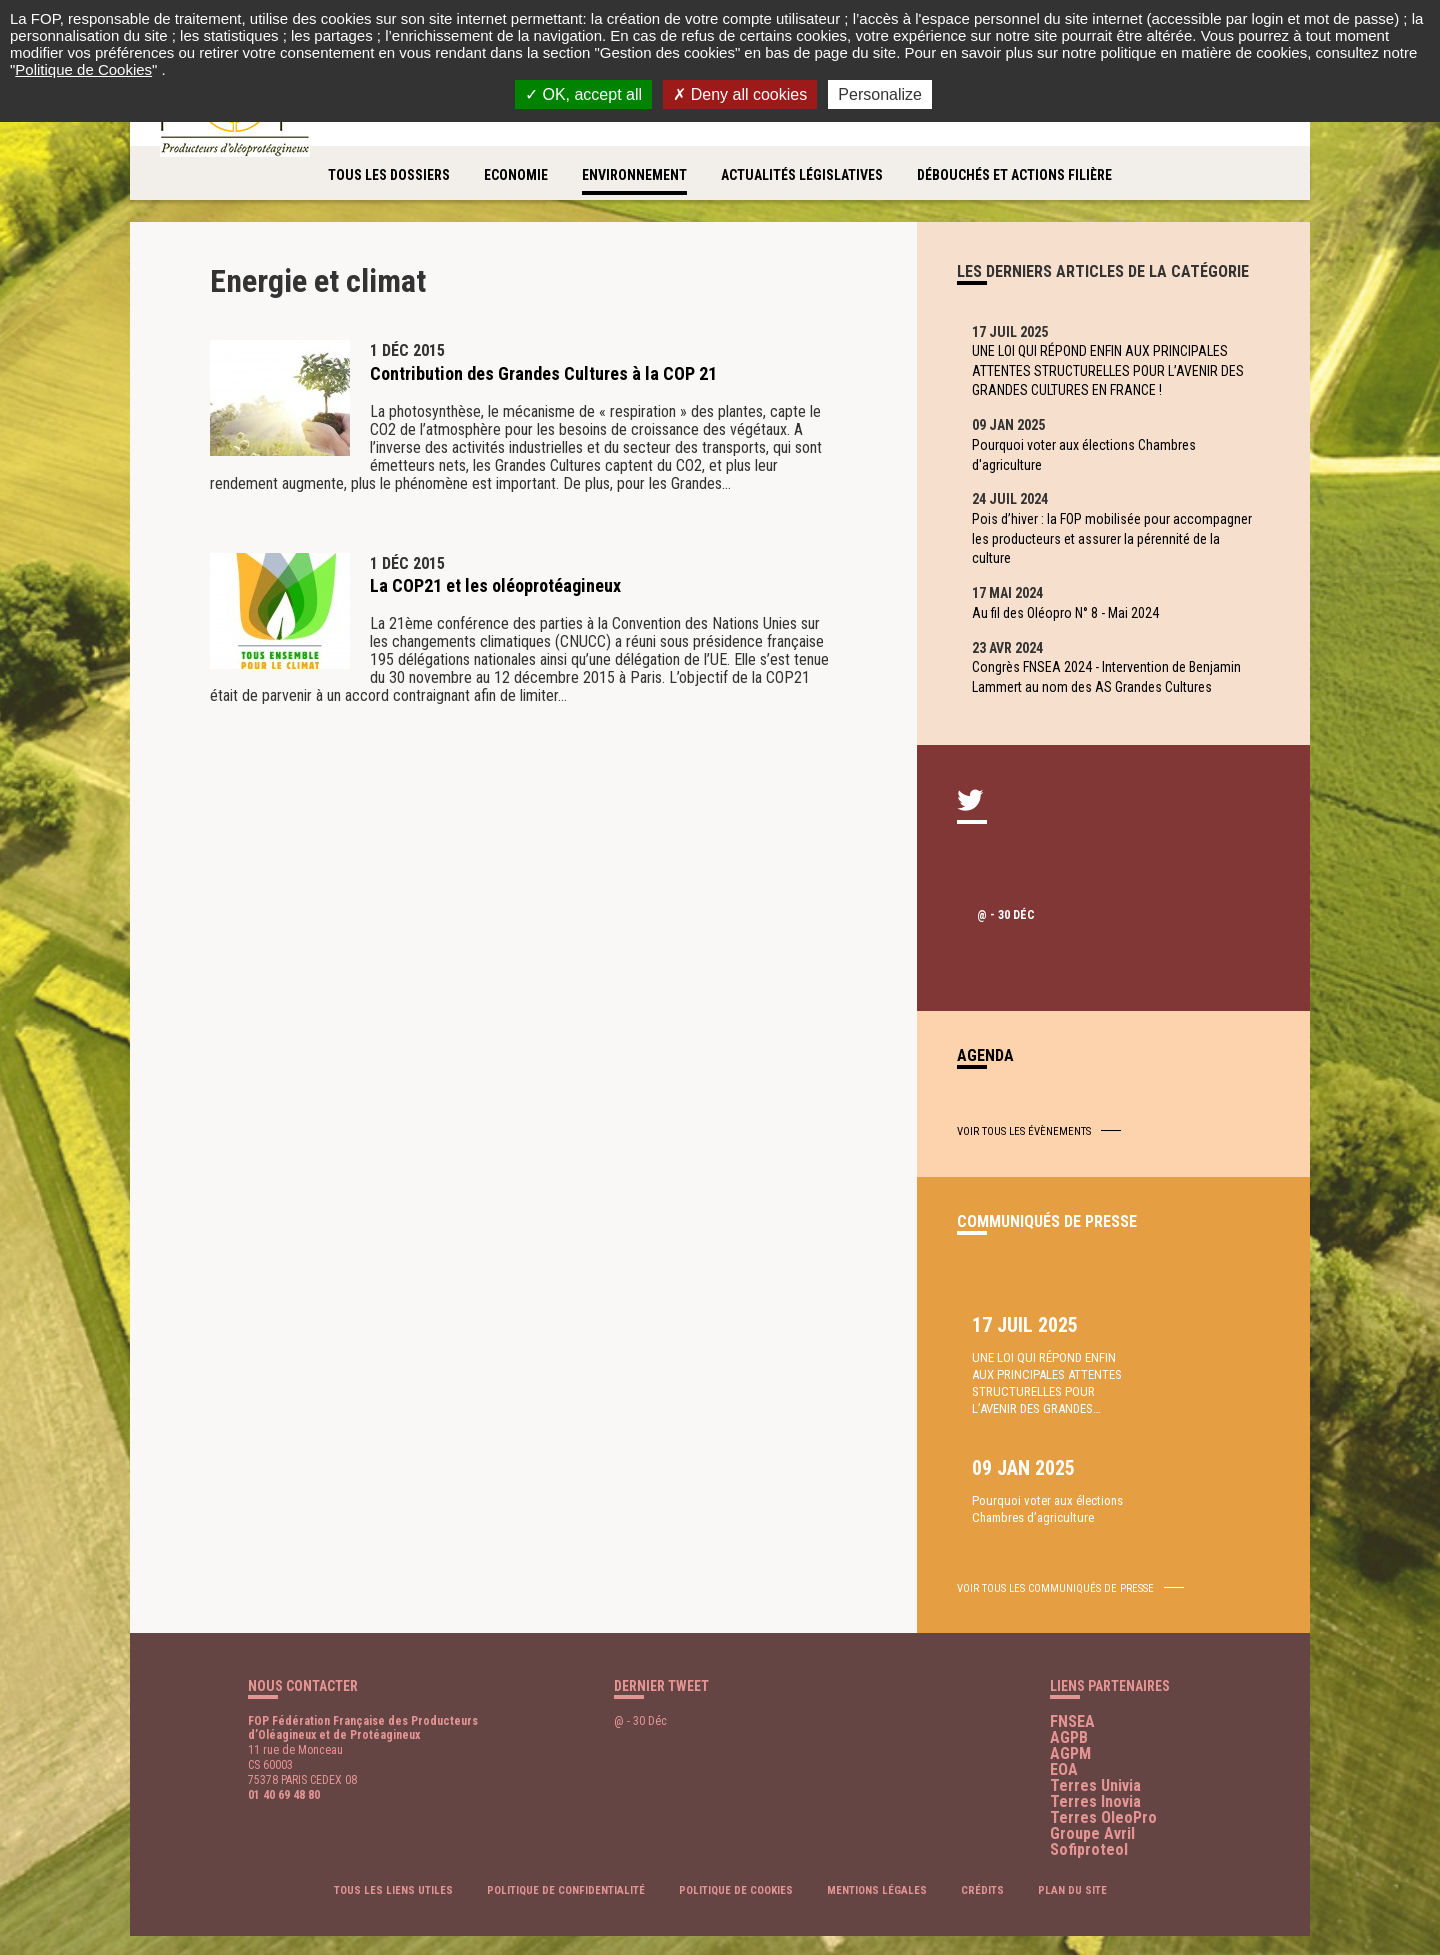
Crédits (982, 1860)
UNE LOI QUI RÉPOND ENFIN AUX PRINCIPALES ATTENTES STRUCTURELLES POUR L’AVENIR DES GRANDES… (1032, 1430)
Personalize (880, 94)
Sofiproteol (1089, 1818)
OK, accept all (583, 94)
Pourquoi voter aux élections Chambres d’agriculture (1184, 1396)
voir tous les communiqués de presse (1055, 1557)
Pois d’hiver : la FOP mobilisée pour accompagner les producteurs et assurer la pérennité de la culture (1099, 550)
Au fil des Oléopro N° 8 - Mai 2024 (1070, 629)
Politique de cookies (736, 1860)
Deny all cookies (740, 94)
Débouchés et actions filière (1014, 175)
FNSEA (1072, 1690)
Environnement (634, 175)
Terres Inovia (1095, 1770)
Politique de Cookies (83, 69)
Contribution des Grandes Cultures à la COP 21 (543, 373)
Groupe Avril (1092, 1802)
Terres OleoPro (1103, 1786)
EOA (1064, 1738)
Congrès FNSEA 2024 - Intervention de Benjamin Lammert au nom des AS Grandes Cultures (1111, 698)
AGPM (1070, 1722)
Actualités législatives (802, 175)
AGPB (1069, 1706)
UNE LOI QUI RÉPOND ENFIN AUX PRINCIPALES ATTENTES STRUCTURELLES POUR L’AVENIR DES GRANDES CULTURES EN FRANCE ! (1113, 373)
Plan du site (1072, 1860)
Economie (516, 175)
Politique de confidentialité (566, 1860)
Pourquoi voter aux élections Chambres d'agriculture (1089, 462)
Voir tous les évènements (1024, 1155)
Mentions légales (877, 1860)
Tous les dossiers (389, 175)
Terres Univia (1095, 1754)
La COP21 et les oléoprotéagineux (495, 585)
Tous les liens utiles (393, 1860)
